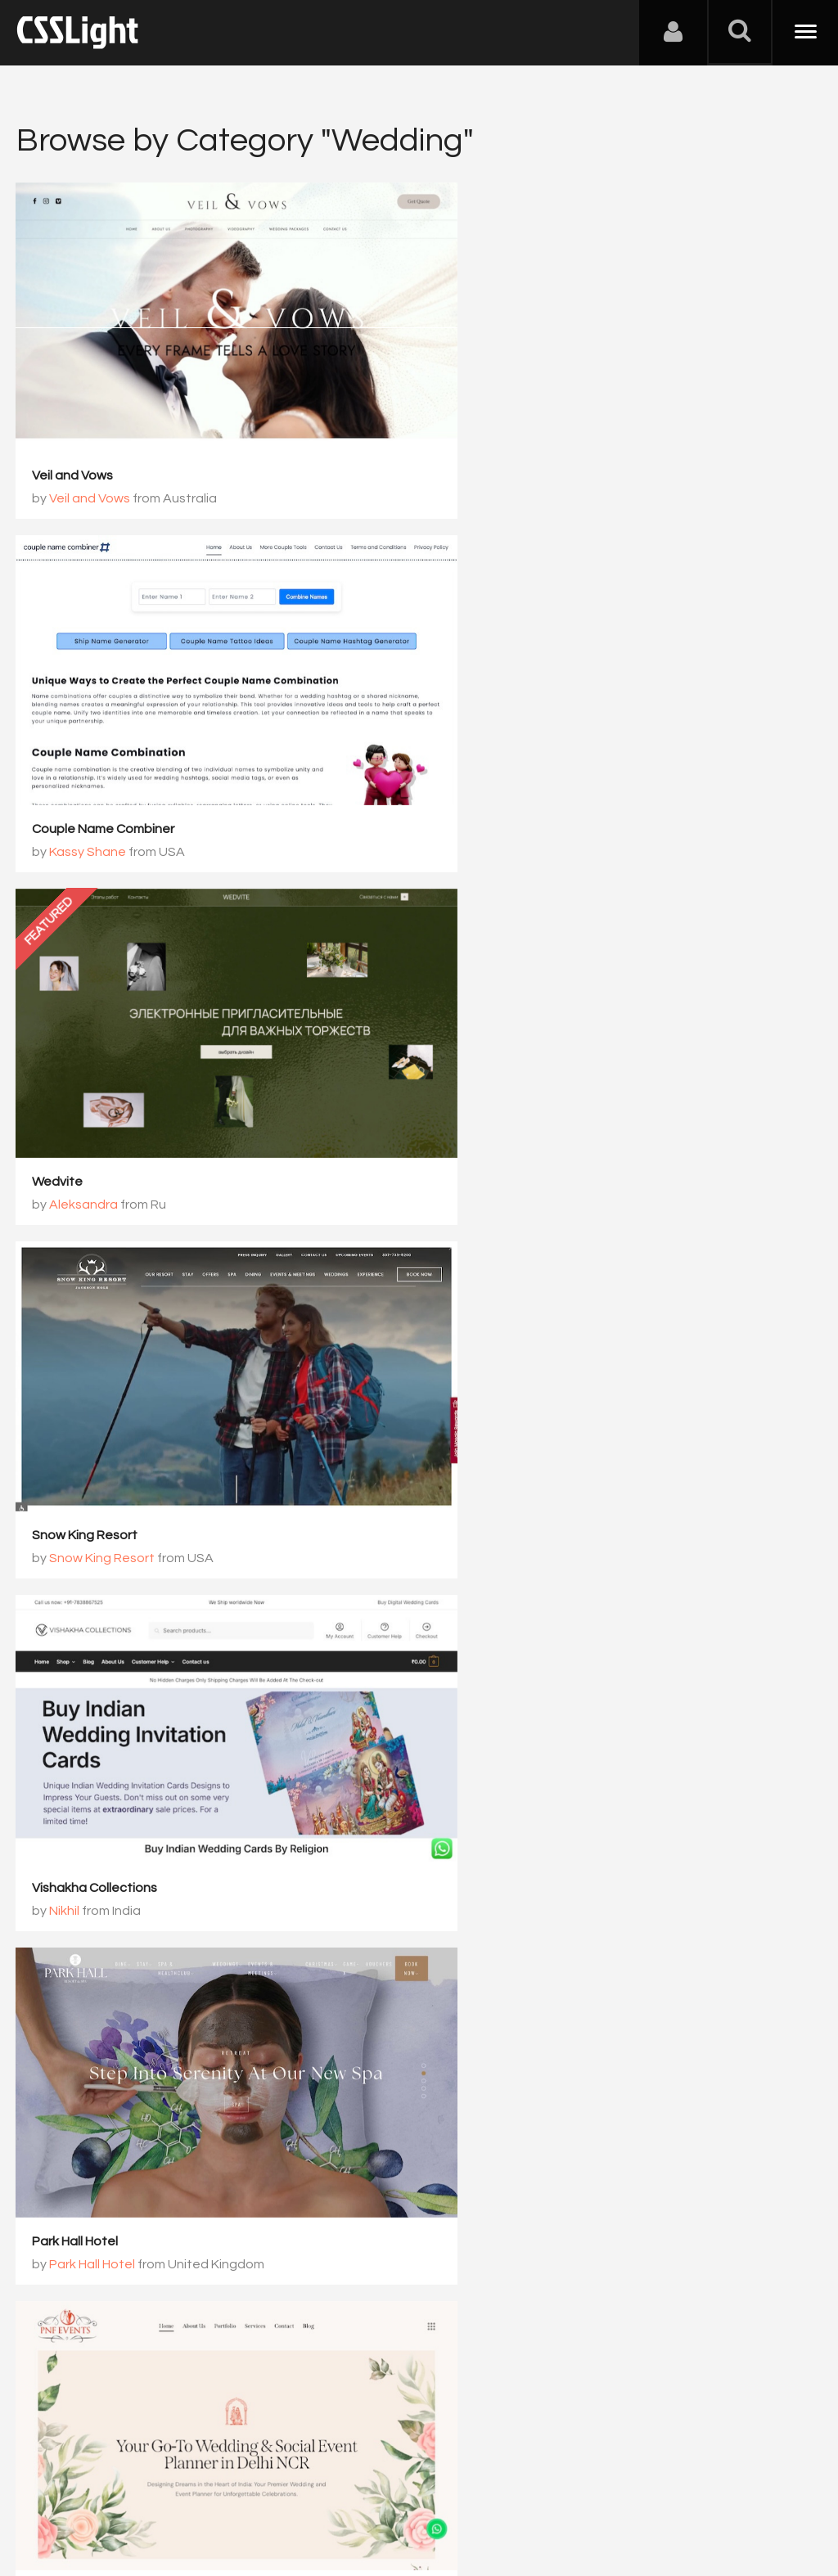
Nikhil (65, 1118)
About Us (48, 2495)
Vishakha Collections (95, 1095)
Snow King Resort (496, 771)
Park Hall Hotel (486, 1095)
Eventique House (84, 1744)
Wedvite (58, 771)
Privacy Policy (290, 2495)
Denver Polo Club (495, 1419)
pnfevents (64, 1419)
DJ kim (462, 2068)
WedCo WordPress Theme (112, 2068)
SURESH (485, 2091)
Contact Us (122, 2495)
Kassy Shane (499, 470)
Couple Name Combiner (515, 447)
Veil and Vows (73, 447)
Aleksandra (84, 794)
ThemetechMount (105, 2091)
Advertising (204, 2495)
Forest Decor (483, 1744)
